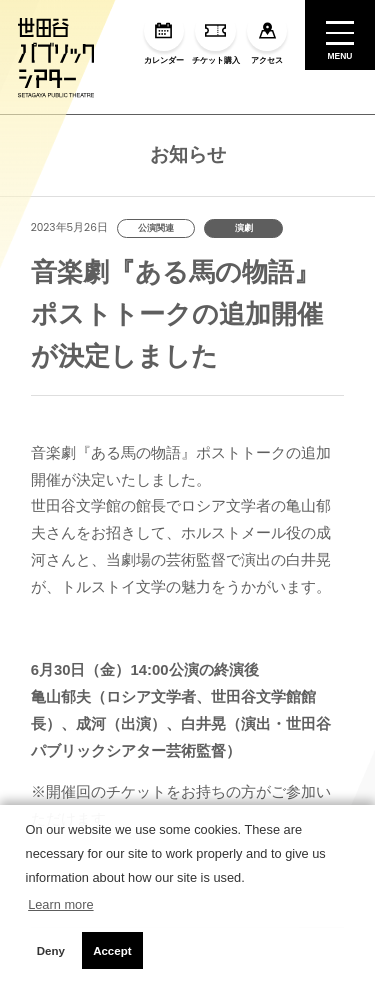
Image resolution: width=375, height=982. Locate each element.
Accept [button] (112, 951)
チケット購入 (216, 38)
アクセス (267, 38)
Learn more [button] (60, 904)
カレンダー (164, 38)
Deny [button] (51, 951)
